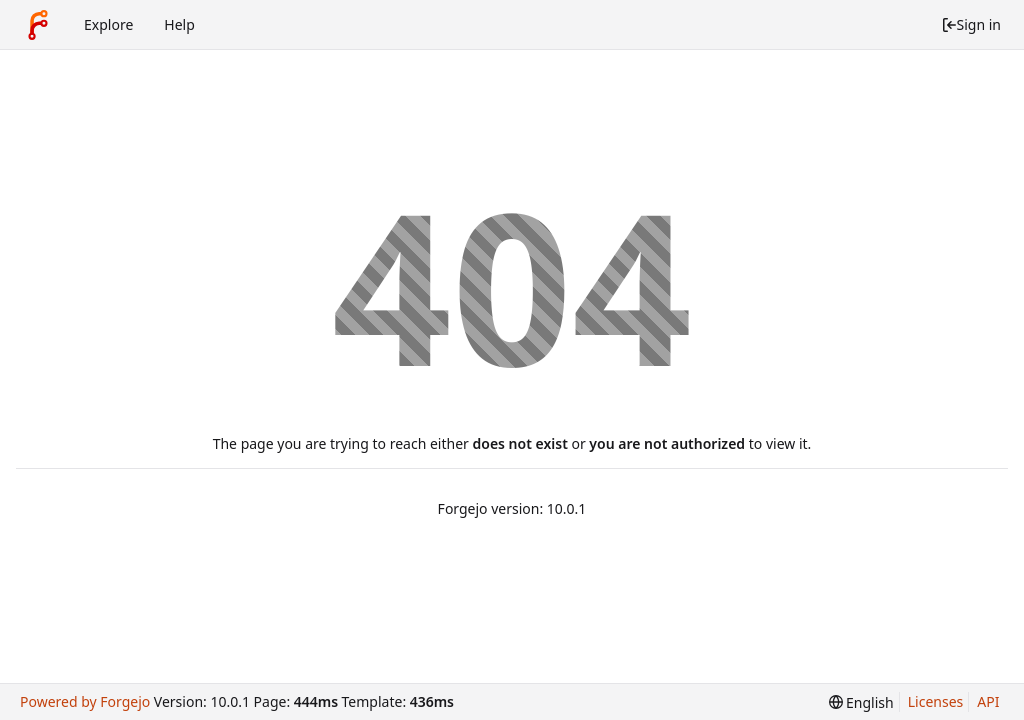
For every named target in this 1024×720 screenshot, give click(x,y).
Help (179, 24)
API (988, 701)
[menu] (861, 702)
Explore (108, 24)
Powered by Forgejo (85, 701)
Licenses (936, 701)
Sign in (971, 24)
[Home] (38, 25)
